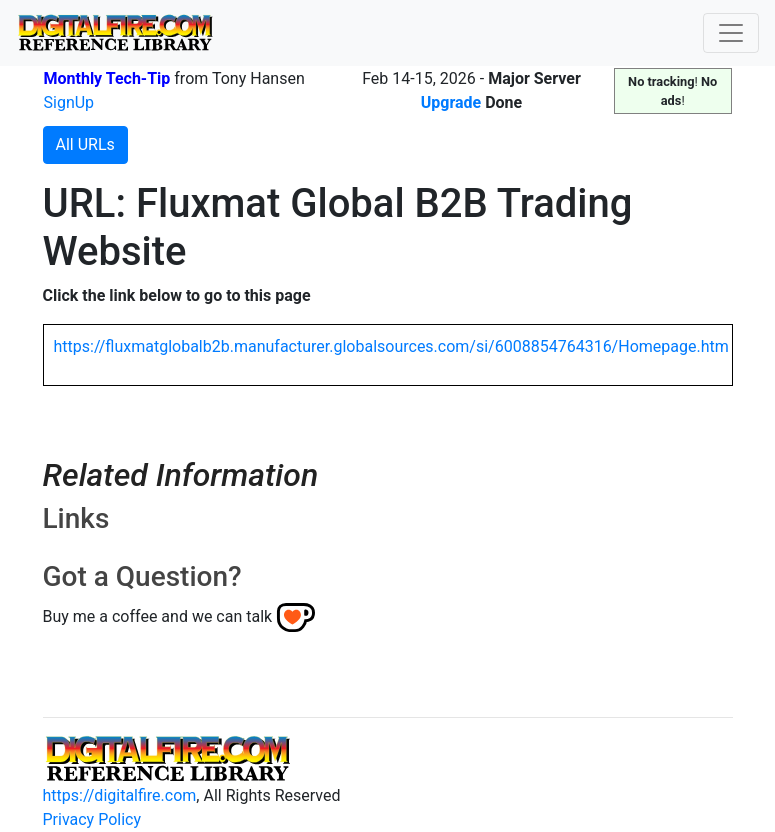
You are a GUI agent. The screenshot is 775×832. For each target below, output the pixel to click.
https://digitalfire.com (120, 795)
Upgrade (451, 102)
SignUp (69, 102)
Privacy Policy (92, 819)
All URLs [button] (85, 144)
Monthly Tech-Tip (107, 78)
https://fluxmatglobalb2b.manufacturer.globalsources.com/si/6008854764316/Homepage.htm (391, 346)
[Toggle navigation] (731, 33)
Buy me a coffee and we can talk (158, 616)
